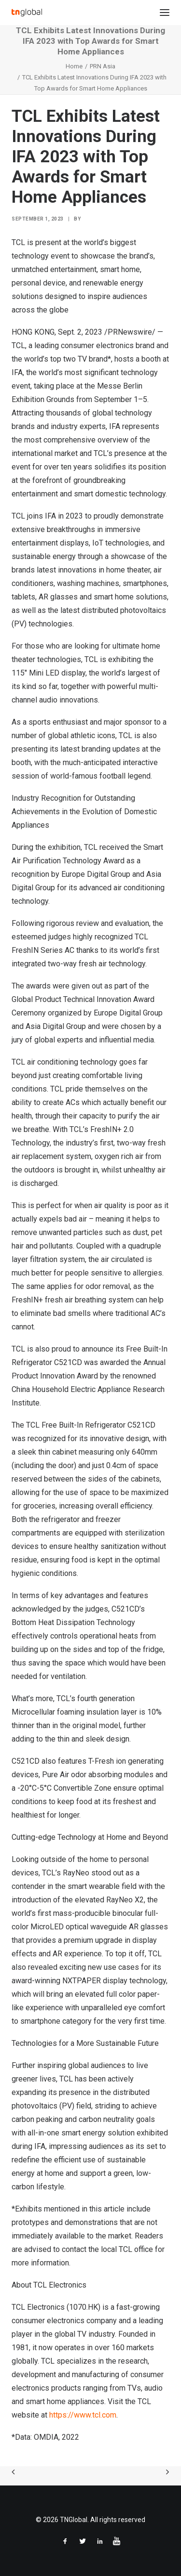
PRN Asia (102, 66)
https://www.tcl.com (82, 2415)
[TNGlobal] (27, 12)
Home (74, 66)
